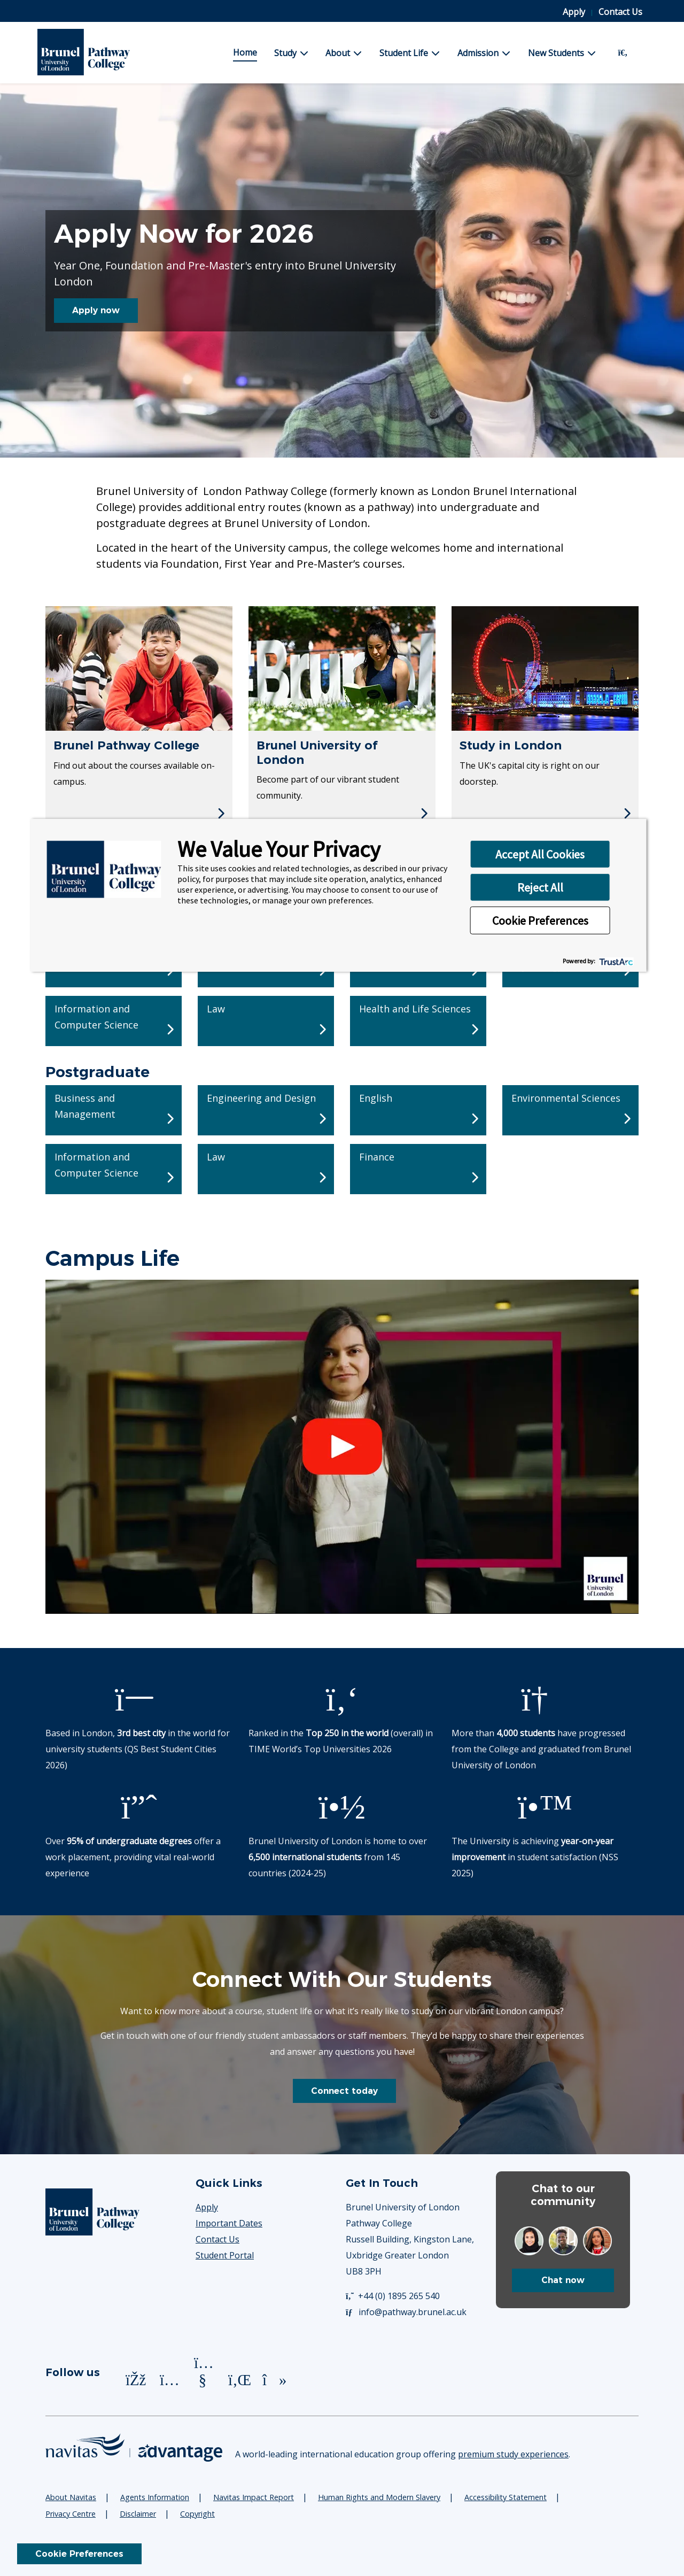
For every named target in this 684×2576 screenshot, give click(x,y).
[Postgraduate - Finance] (418, 1169)
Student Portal (225, 2255)
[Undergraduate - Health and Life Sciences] (418, 1021)
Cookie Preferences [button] (540, 919)
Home (245, 52)
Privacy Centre (70, 2514)
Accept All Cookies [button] (540, 853)
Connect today (344, 2091)
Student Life (403, 53)
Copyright (197, 2514)
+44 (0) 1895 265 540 (393, 2296)
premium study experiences (513, 2454)
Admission (478, 53)
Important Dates (229, 2223)
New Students (556, 53)
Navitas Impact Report (253, 2497)
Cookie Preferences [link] (79, 2554)
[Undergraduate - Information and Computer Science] (113, 1021)
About (337, 53)
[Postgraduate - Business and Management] (113, 1110)
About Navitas (70, 2497)
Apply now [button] (96, 310)
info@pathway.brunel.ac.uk (406, 2312)
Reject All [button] (540, 886)
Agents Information (154, 2497)
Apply (575, 12)
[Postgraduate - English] (418, 1110)
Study (285, 53)
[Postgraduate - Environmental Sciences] (570, 1110)
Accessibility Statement (505, 2497)
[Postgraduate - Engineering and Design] (266, 1110)
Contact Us (620, 12)
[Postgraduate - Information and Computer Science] (113, 1169)
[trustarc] (615, 961)
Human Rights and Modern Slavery (379, 2497)
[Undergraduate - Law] (266, 1021)
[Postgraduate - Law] (266, 1169)
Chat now (563, 2280)
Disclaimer (138, 2514)
